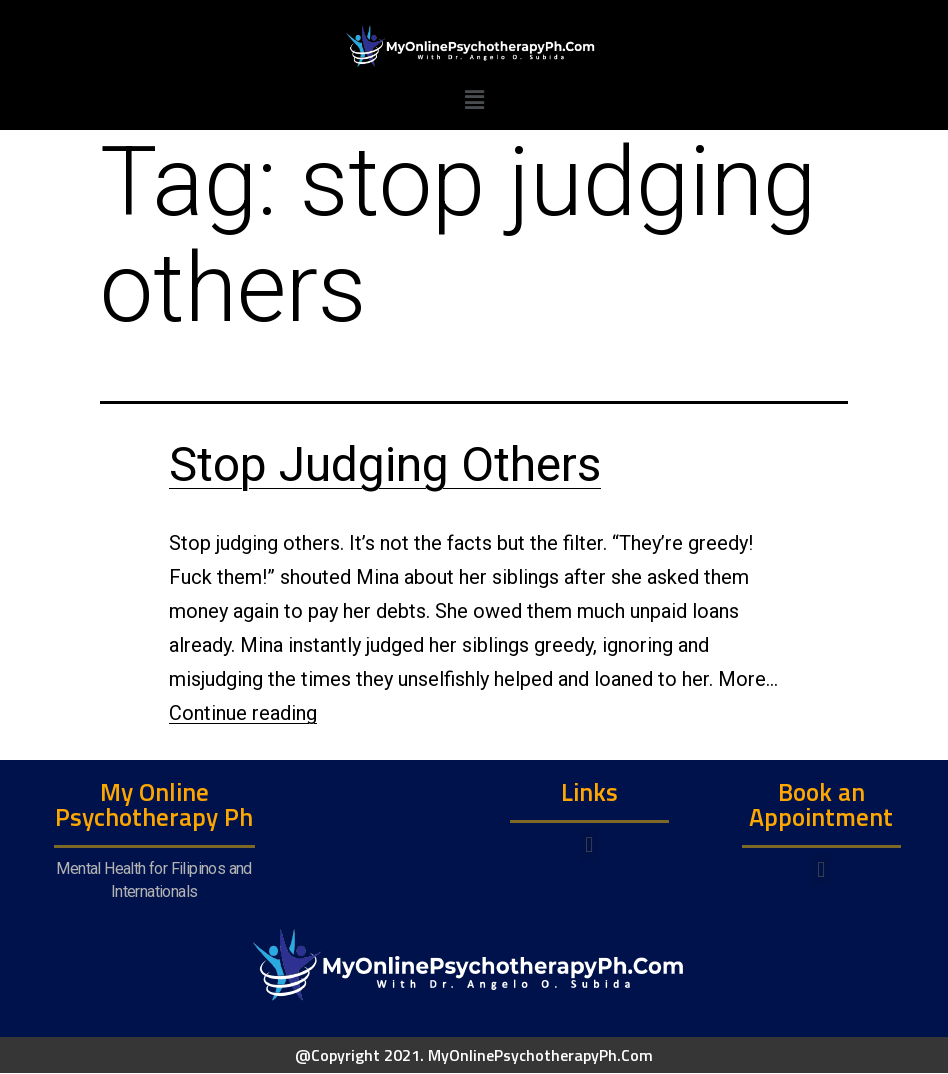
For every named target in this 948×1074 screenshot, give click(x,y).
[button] (589, 844)
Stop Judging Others (385, 464)
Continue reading (243, 713)
